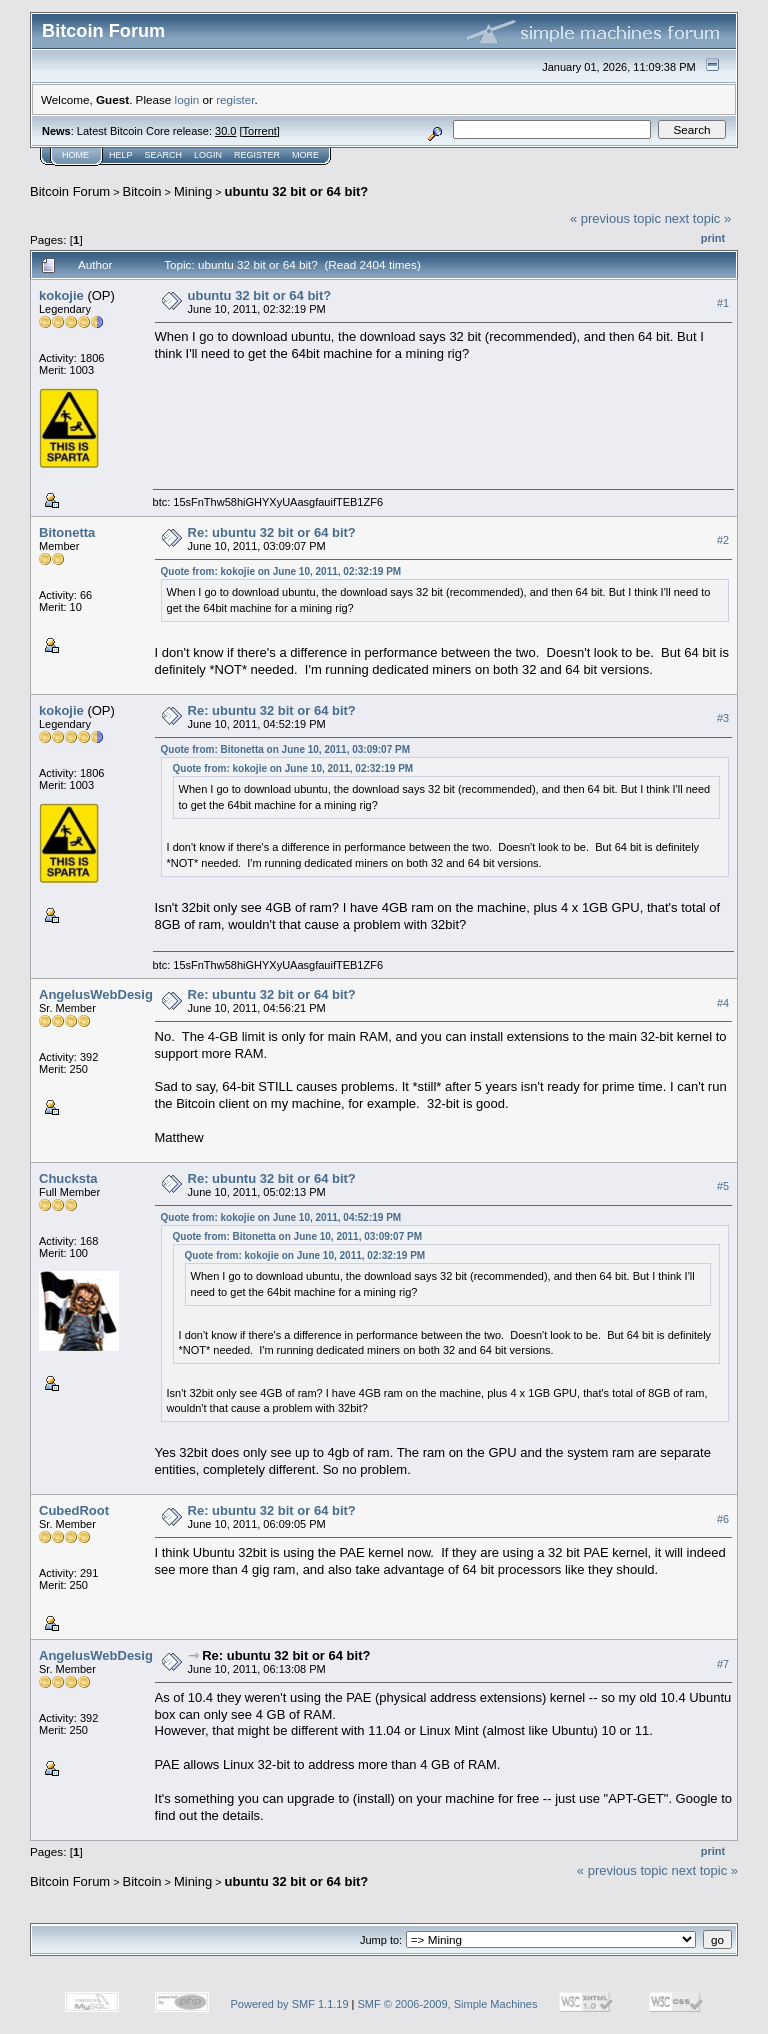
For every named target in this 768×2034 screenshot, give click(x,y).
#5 (723, 1186)
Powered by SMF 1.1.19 (290, 2004)
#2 (723, 540)
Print (713, 238)
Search (164, 155)
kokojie (61, 295)
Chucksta (68, 1178)
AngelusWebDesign (100, 994)
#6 (723, 1519)
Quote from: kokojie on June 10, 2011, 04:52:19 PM (281, 1217)
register (235, 99)
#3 (723, 718)
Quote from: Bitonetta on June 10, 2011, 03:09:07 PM (286, 749)
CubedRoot (74, 1510)
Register (257, 155)
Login (208, 155)
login (187, 99)
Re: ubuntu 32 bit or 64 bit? (272, 532)
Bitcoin (142, 191)
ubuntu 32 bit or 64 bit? (297, 191)
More (305, 155)
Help (121, 155)
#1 (723, 303)
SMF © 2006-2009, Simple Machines (448, 2004)
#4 (723, 1003)
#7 (723, 1664)
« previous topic (615, 218)
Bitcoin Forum (70, 191)
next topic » (698, 218)
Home (75, 155)
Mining (193, 191)
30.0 (225, 131)
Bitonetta (67, 532)
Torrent (260, 131)
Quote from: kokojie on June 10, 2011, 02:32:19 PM (281, 571)
